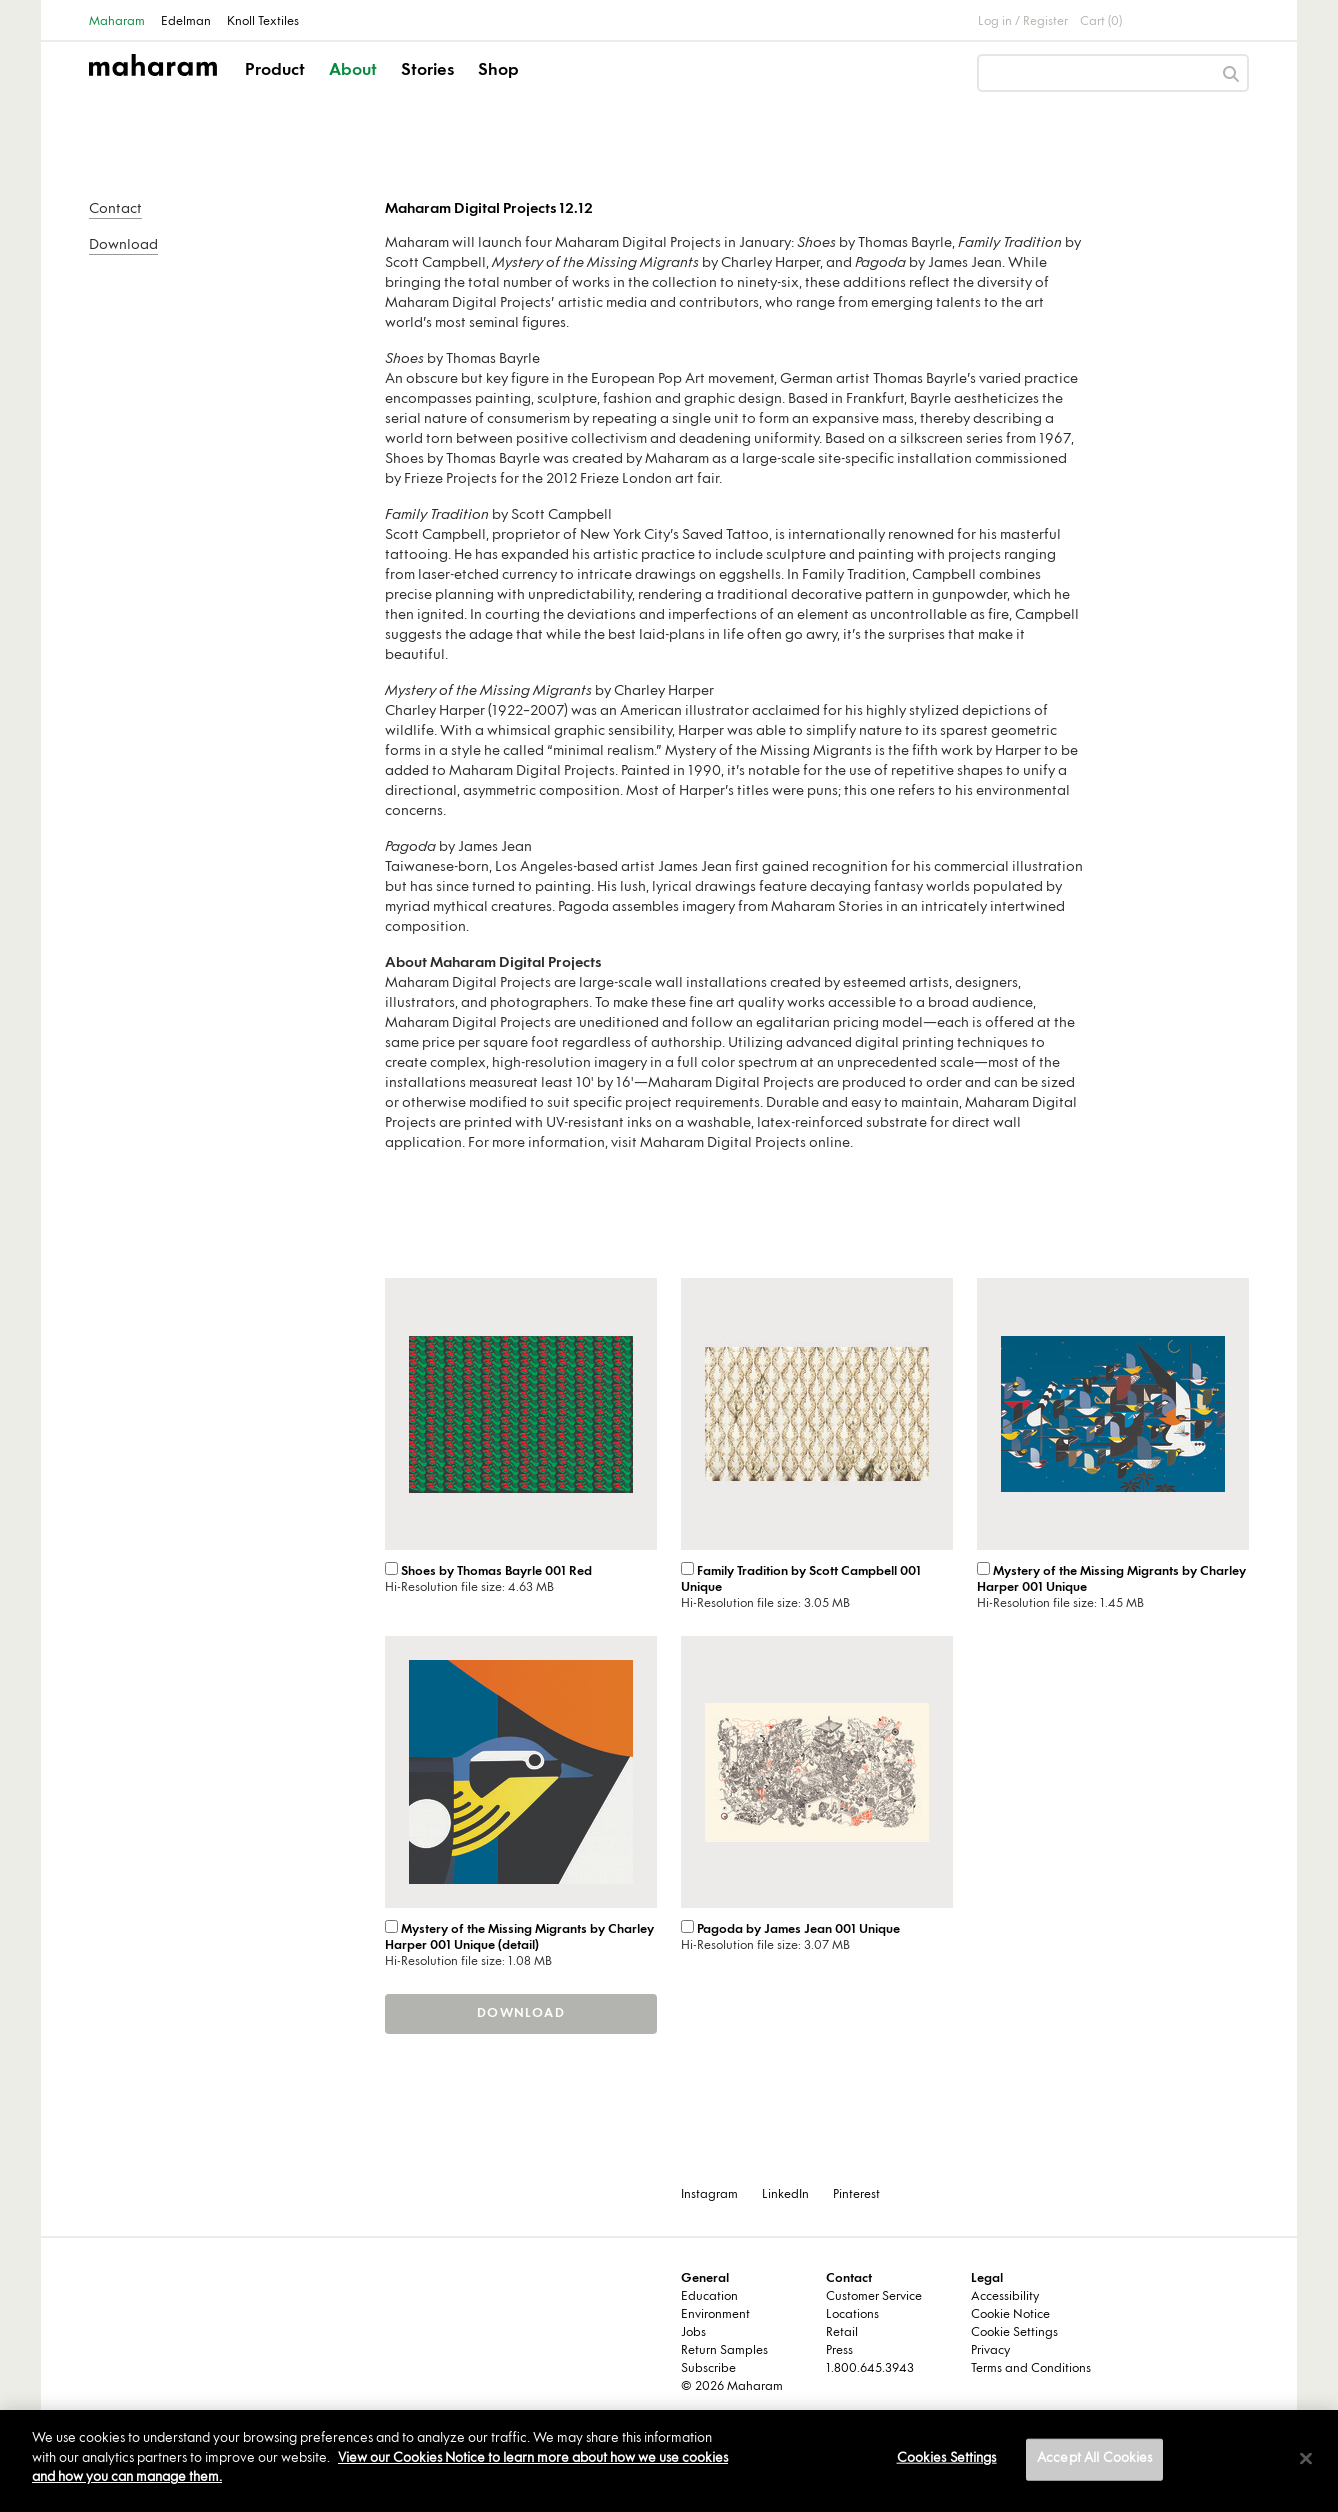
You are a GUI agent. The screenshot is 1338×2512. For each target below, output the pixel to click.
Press (839, 2351)
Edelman (186, 22)
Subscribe (708, 2369)
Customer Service (874, 2297)
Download (123, 245)
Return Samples (724, 2351)
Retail (842, 2333)
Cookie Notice (1010, 2315)
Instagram (709, 2195)
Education (709, 2297)
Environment (715, 2315)
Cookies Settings (947, 2459)
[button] (276, 88)
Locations (852, 2315)
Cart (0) (1101, 22)
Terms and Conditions (1031, 2369)
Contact (115, 209)
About (353, 71)
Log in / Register (1023, 22)
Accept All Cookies (1094, 2459)
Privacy (990, 2351)
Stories (427, 71)
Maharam (117, 22)
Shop (498, 71)
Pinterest (856, 2195)
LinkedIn (785, 2195)
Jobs (693, 2333)
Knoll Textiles (263, 22)
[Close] (1306, 2459)
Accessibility (1005, 2297)
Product (275, 71)
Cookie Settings (1014, 2333)
